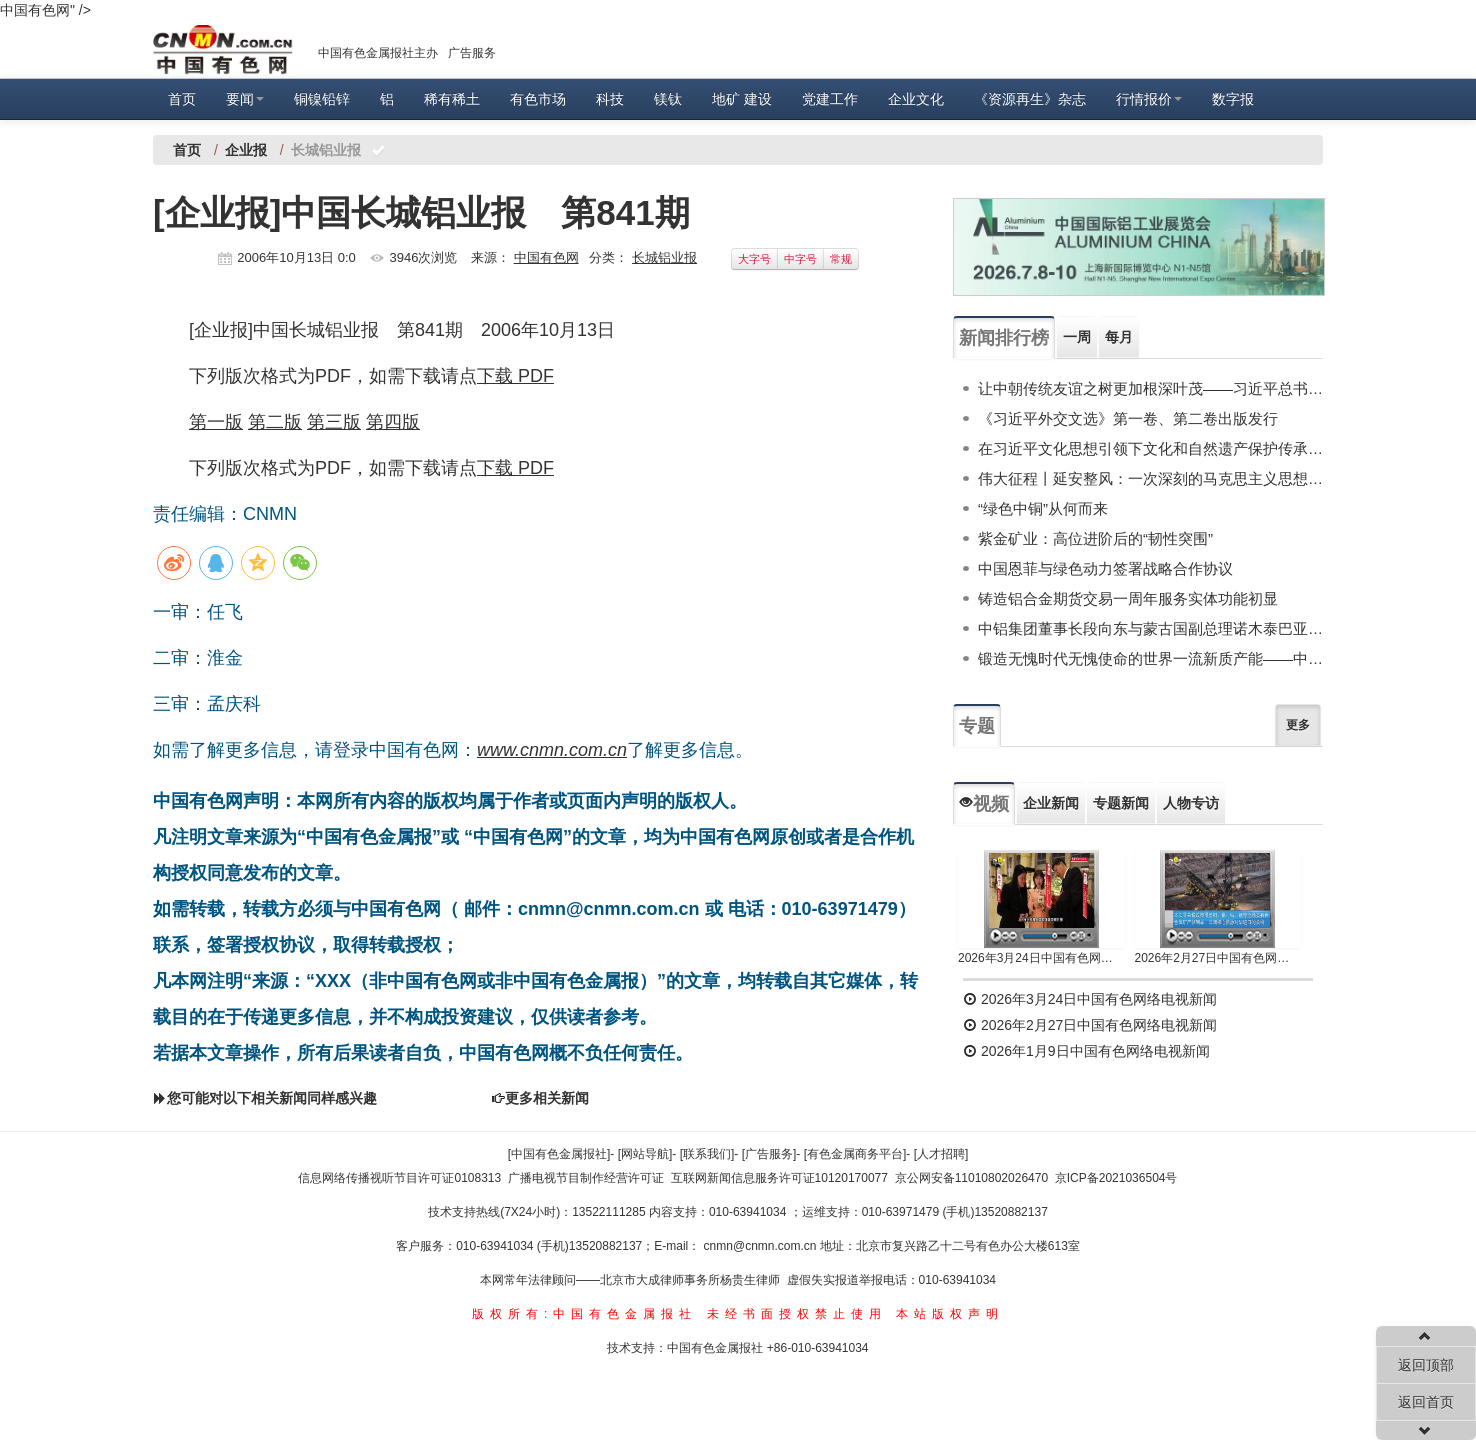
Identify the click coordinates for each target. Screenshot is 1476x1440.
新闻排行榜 (1004, 338)
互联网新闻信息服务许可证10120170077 (779, 1178)
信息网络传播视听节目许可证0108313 (399, 1178)
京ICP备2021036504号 (1116, 1178)
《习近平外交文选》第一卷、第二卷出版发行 (1128, 418)
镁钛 (668, 99)
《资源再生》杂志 (1030, 99)
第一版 (216, 422)
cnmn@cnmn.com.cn (762, 1246)
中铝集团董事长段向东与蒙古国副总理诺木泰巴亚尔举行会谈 (1150, 628)
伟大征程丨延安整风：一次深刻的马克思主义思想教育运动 (1150, 478)
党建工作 (830, 99)
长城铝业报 (664, 257)
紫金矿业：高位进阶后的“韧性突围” (1095, 538)
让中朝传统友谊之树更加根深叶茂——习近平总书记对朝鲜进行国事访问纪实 (1150, 388)
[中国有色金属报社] (559, 1154)
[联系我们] (707, 1154)
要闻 (245, 99)
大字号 (754, 259)
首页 (182, 99)
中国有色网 (546, 257)
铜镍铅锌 (322, 99)
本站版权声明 (950, 1314)
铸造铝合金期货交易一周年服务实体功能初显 (1128, 598)
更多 (1298, 725)
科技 (610, 99)
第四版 (393, 422)
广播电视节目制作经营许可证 (586, 1178)
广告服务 (472, 53)
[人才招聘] (941, 1154)
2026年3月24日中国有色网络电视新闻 (1041, 958)
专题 (977, 726)
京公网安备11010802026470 (971, 1178)
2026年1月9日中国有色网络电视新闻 (1086, 1051)
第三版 (334, 422)
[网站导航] (645, 1154)
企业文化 (916, 99)
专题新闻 (1121, 803)
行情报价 (1149, 99)
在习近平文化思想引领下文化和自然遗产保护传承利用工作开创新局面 (1150, 448)
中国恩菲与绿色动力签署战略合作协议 (1105, 568)
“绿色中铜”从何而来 (1043, 508)
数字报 (1233, 99)
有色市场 (538, 99)
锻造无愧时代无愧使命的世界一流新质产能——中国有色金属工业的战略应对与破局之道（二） (1150, 658)
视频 (984, 804)
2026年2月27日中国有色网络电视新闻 (1218, 958)
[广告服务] (769, 1154)
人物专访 (1191, 803)
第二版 (275, 422)
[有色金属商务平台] (855, 1154)
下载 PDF (515, 376)
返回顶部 (1426, 1365)
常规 (841, 259)
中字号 (800, 259)
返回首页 (1426, 1402)
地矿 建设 (742, 99)
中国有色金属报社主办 (378, 53)
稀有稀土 (452, 99)
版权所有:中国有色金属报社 (584, 1314)
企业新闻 (1051, 803)
